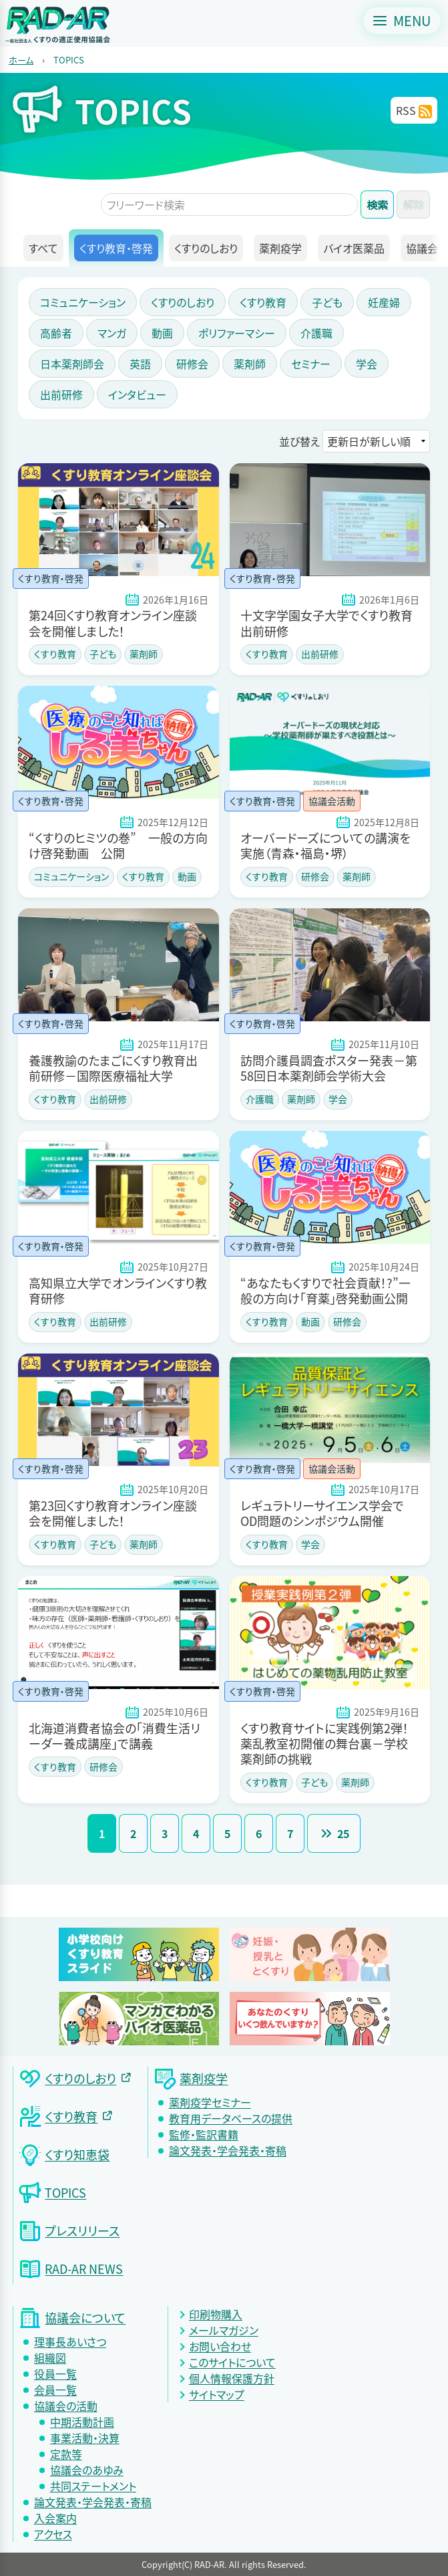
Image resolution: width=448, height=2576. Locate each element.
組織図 (50, 2357)
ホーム (21, 59)
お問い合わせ (220, 2346)
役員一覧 (55, 2373)
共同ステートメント (93, 2486)
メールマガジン (223, 2330)
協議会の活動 (65, 2406)
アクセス (53, 2534)
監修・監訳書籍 (203, 2134)
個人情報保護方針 (231, 2378)
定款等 (66, 2454)
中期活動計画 (82, 2422)
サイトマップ (216, 2394)
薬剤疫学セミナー (210, 2102)
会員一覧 (55, 2389)
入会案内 (55, 2518)
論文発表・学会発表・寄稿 (227, 2150)
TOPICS (68, 59)
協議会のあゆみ (87, 2470)
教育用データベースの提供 (230, 2118)
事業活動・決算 (85, 2438)
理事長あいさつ (70, 2341)
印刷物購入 (215, 2314)
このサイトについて (232, 2362)
